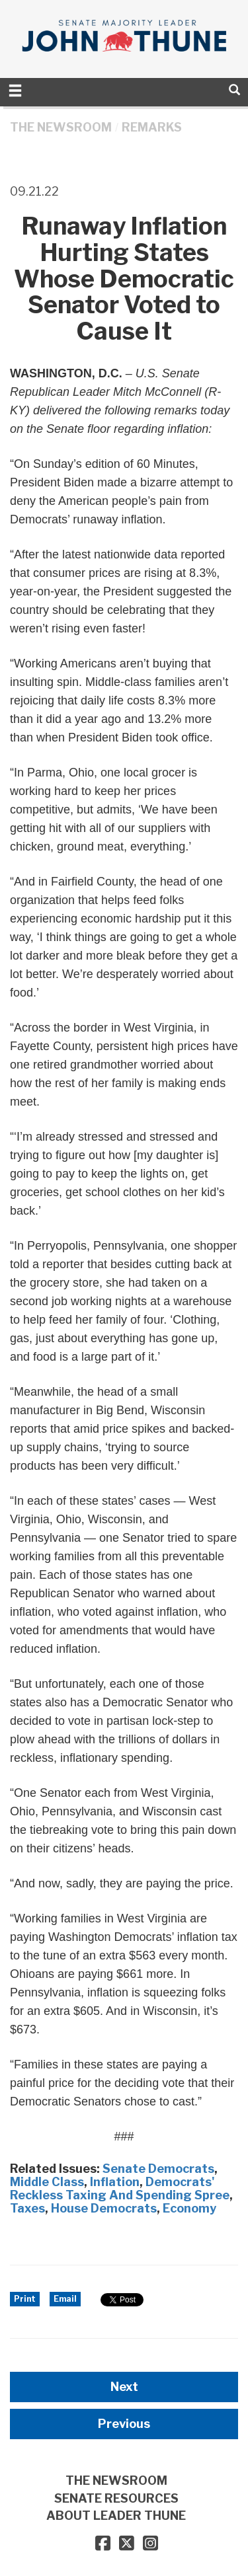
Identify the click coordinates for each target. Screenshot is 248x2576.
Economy (189, 2208)
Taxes (27, 2208)
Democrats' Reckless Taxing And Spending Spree (119, 2188)
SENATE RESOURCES (116, 2498)
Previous (124, 2424)
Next (124, 2387)
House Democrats (104, 2208)
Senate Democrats (158, 2169)
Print (25, 2299)
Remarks (152, 127)
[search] (234, 89)
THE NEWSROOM (61, 127)
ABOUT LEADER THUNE (116, 2515)
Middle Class (47, 2182)
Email (65, 2299)
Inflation (115, 2182)
